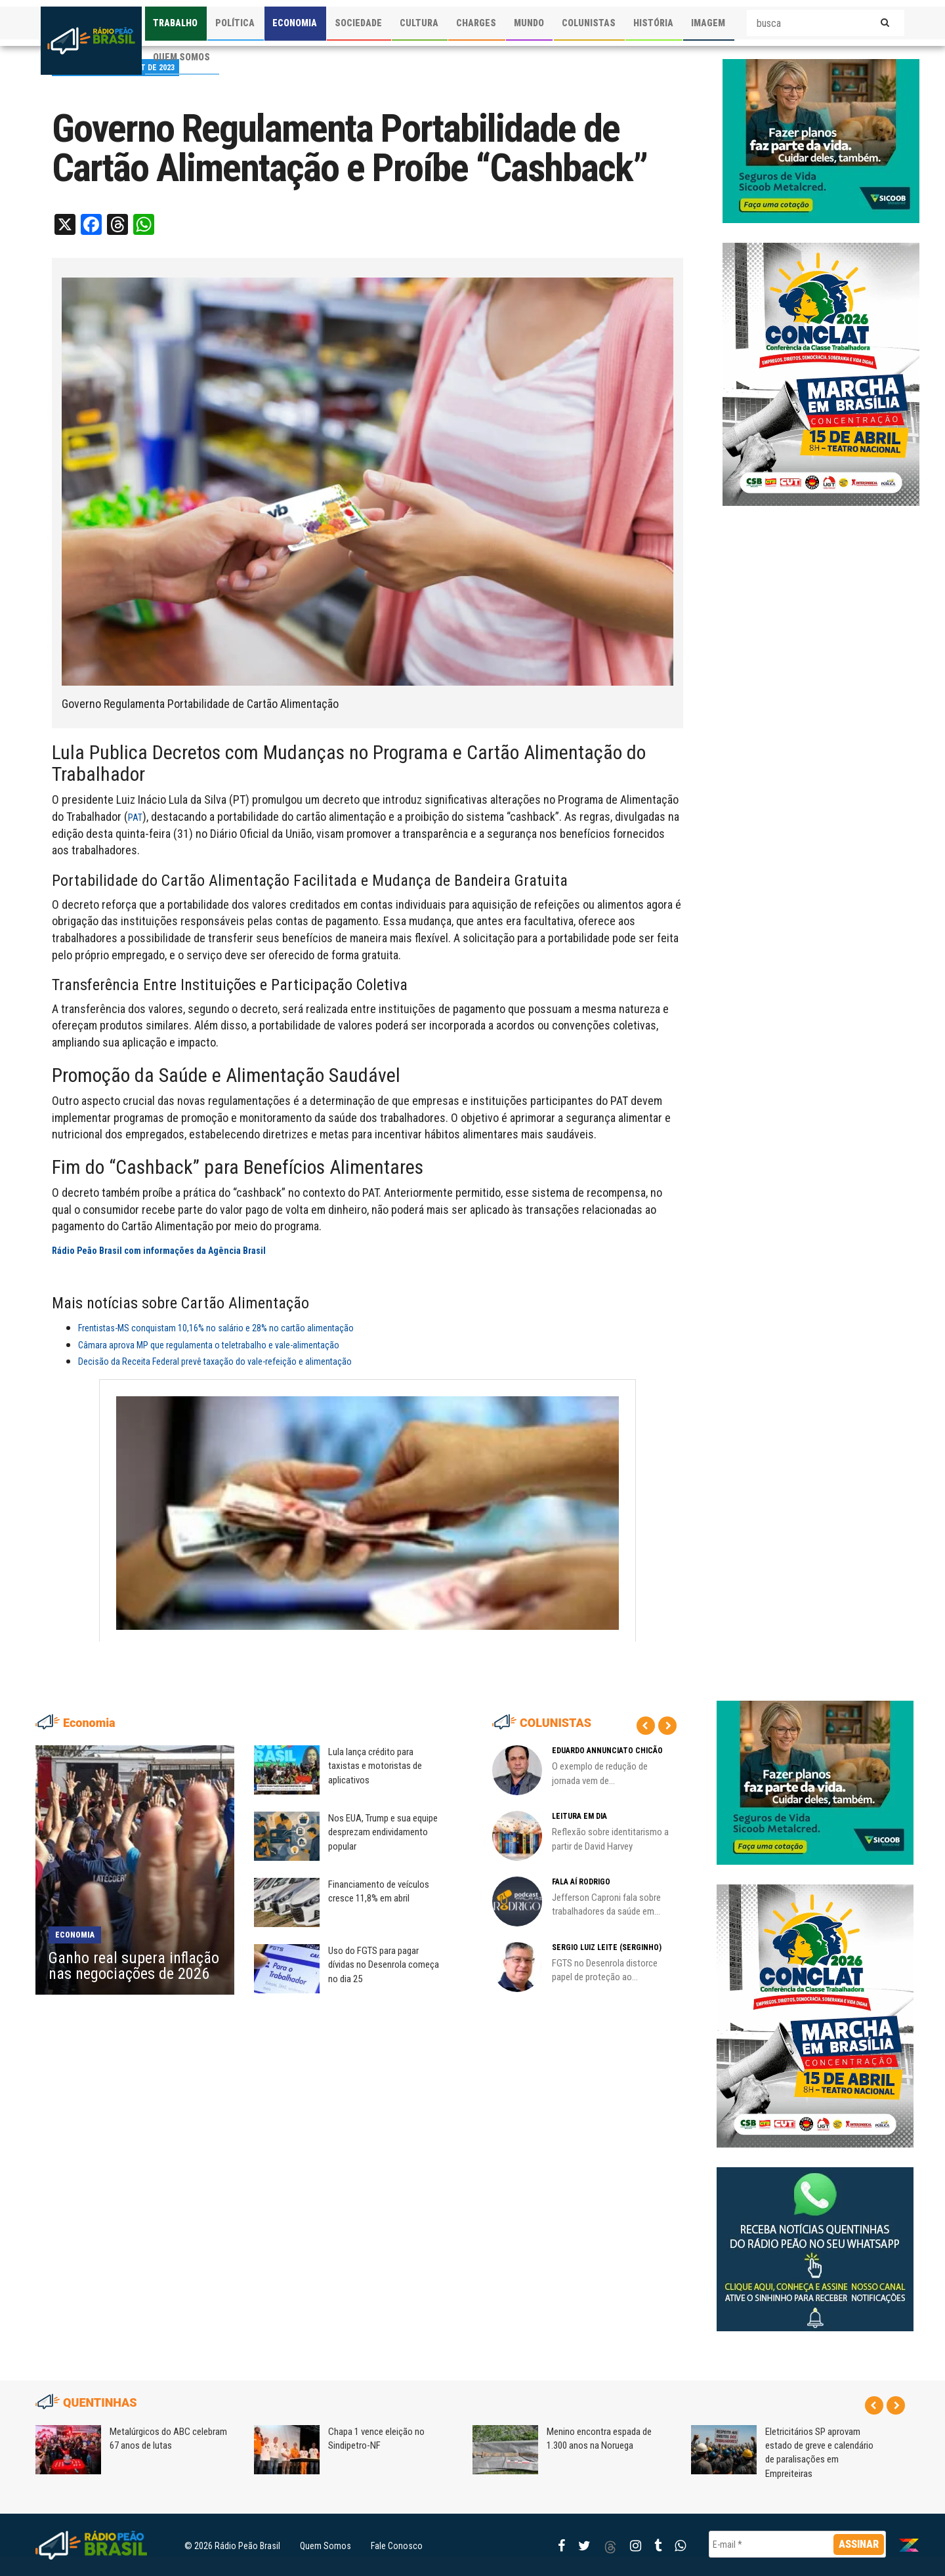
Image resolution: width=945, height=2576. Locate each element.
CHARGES (476, 23)
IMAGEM (708, 23)
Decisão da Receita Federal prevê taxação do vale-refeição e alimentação (215, 1361)
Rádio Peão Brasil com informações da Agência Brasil (159, 1250)
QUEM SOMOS (181, 57)
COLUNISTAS (589, 23)
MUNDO (529, 23)
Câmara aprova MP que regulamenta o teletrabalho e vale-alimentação (208, 1345)
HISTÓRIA (653, 23)
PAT (135, 817)
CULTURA (419, 23)
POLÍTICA (235, 23)
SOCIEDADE (358, 23)
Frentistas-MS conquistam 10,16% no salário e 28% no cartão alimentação (216, 1328)
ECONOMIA (294, 23)
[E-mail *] (797, 2544)
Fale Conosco (397, 2546)
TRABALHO (175, 23)
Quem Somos (325, 2546)
